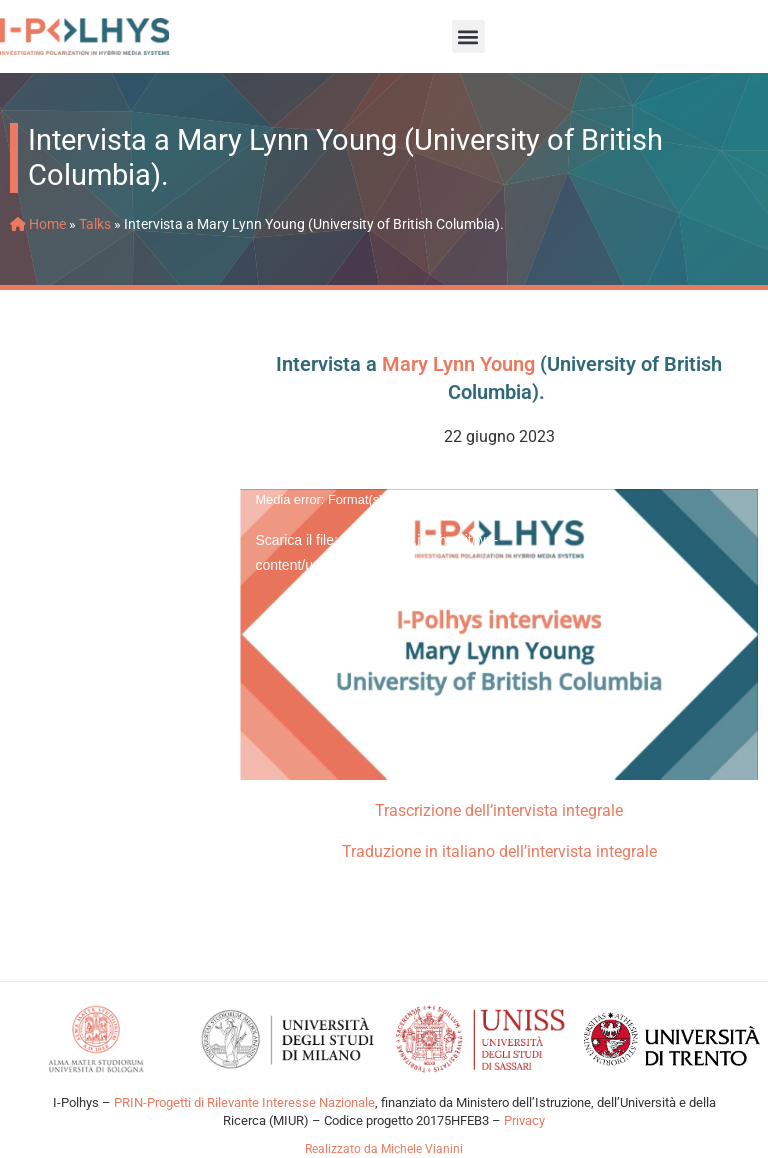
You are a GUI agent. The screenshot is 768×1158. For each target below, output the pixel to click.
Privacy (524, 1120)
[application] (499, 635)
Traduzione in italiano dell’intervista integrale (499, 851)
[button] (468, 36)
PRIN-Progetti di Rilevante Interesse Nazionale (243, 1102)
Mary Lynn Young (458, 364)
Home (38, 224)
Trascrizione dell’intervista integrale (499, 810)
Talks (95, 224)
